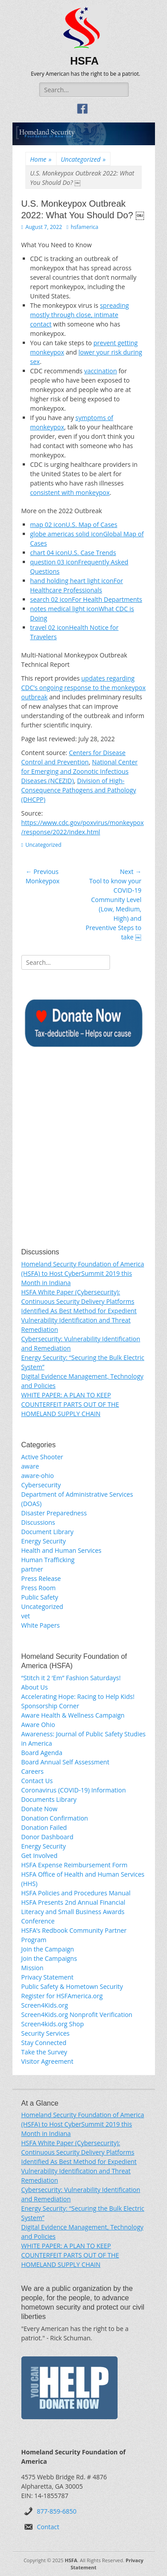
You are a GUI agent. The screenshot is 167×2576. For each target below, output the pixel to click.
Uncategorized (83, 159)
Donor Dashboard (47, 1837)
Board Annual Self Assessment (65, 1762)
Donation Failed (44, 1827)
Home (41, 159)
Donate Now (39, 1808)
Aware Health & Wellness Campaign (73, 1715)
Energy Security (43, 1541)
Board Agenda (41, 1752)
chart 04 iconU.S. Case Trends (73, 552)
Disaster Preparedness (54, 1513)
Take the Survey (44, 2052)
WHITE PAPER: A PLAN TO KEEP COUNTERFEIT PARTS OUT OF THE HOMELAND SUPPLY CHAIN (70, 1404)
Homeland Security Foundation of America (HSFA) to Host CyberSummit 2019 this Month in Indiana (82, 1273)
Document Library (47, 1531)
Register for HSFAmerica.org (62, 1996)
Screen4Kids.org (44, 2005)
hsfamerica (84, 227)
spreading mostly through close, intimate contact (79, 314)
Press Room (38, 1588)
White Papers (40, 1625)
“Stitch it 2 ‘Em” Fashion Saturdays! (71, 1678)
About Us (34, 1687)
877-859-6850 (57, 2511)
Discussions (38, 1522)
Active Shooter (42, 1457)
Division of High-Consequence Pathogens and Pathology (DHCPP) (78, 790)
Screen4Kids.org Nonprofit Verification (77, 2014)
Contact (48, 2527)
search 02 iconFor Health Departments (86, 599)
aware (30, 1466)
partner (32, 1569)
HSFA (84, 61)
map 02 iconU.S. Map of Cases (74, 524)
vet (25, 1616)
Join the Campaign (47, 1949)
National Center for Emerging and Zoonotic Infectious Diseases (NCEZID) (79, 771)
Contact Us (37, 1780)
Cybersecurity (41, 1485)
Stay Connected (44, 2042)
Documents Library (49, 1799)
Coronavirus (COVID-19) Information (73, 1790)
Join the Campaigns (49, 1958)
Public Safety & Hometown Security (72, 1986)
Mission (32, 1968)
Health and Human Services (61, 1550)
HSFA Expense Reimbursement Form (74, 1865)
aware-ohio (37, 1475)
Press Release (41, 1578)
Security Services (45, 2033)
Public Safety (39, 1597)
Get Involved (39, 1855)
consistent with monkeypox (70, 492)
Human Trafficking (48, 1559)
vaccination (100, 371)
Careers (32, 1771)
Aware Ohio (38, 1724)
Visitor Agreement (47, 2061)
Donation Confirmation (54, 1818)
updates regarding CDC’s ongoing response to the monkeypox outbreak (83, 687)
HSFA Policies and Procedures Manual (76, 1893)
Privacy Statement (47, 1977)
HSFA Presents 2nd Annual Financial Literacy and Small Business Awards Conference (73, 1911)
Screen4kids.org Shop (52, 2024)
